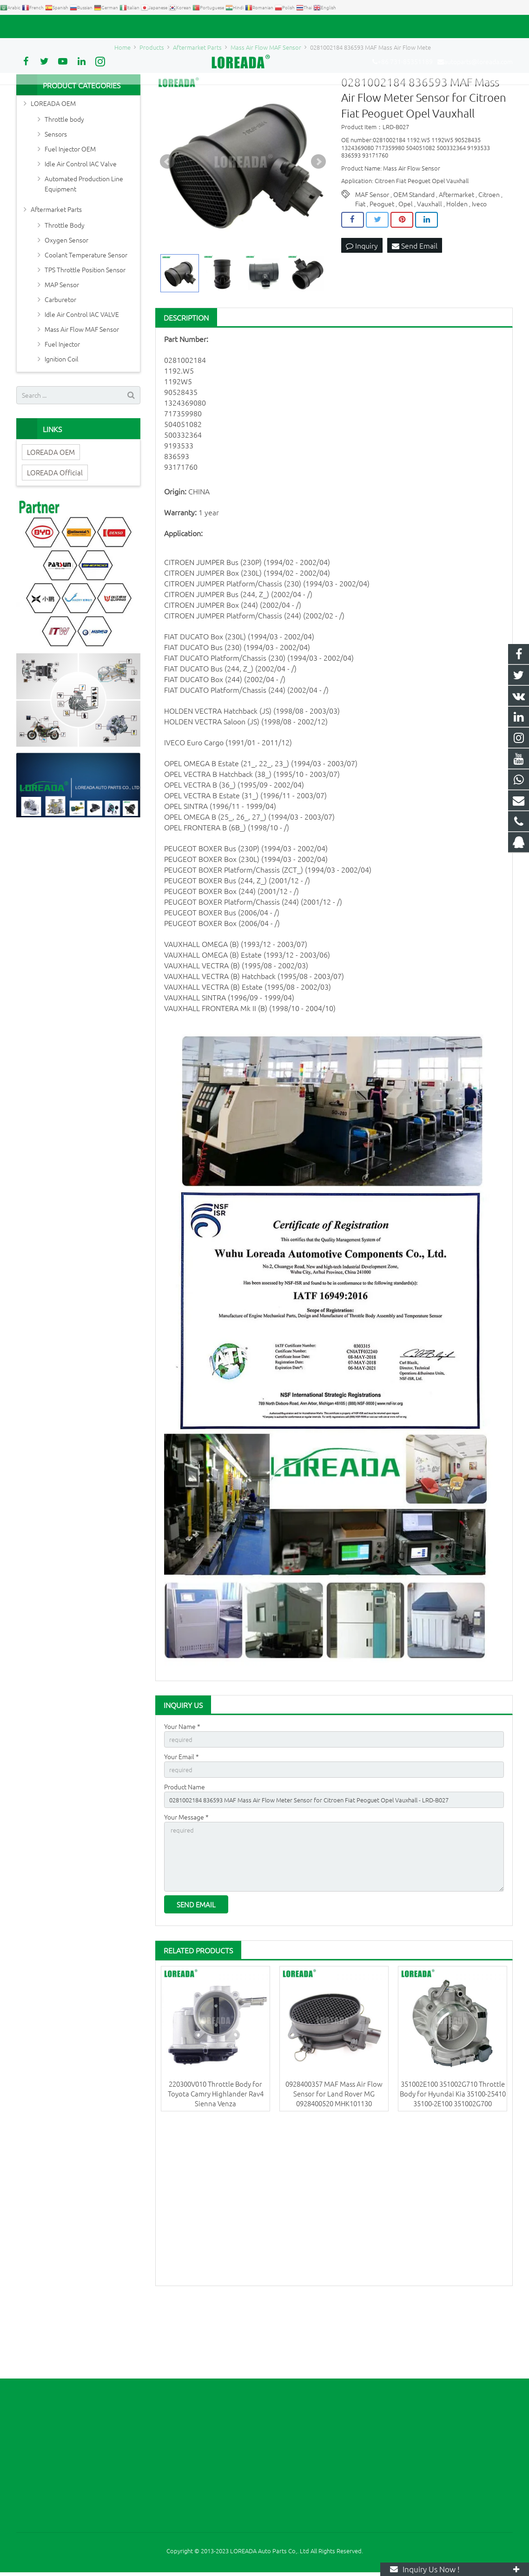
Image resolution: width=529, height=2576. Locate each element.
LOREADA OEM (53, 165)
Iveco (479, 265)
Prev (167, 224)
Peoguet (382, 265)
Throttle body (64, 180)
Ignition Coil (62, 420)
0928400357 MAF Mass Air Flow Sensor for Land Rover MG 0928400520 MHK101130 (334, 2169)
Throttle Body (65, 286)
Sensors (56, 195)
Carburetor (60, 361)
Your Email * (181, 1820)
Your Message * (186, 1884)
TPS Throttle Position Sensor (85, 331)
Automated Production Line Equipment (84, 245)
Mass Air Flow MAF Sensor (82, 390)
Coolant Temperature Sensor (86, 316)
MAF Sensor (372, 256)
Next (318, 224)
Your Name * (182, 1788)
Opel (405, 265)
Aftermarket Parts (56, 271)
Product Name (184, 1852)
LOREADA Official (55, 534)
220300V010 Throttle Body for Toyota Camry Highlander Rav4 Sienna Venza (216, 2169)
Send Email (414, 307)
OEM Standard (414, 256)
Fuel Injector (62, 405)
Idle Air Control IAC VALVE (82, 376)
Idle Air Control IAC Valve (81, 225)
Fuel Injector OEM (70, 210)
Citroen (489, 256)
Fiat (360, 265)
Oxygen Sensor (66, 301)
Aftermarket (456, 256)
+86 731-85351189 (49, 26)
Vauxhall (429, 265)
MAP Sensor (62, 346)
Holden (457, 265)
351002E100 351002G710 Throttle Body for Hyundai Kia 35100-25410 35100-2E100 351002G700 (453, 2169)
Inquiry (362, 307)
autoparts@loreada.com (122, 26)
